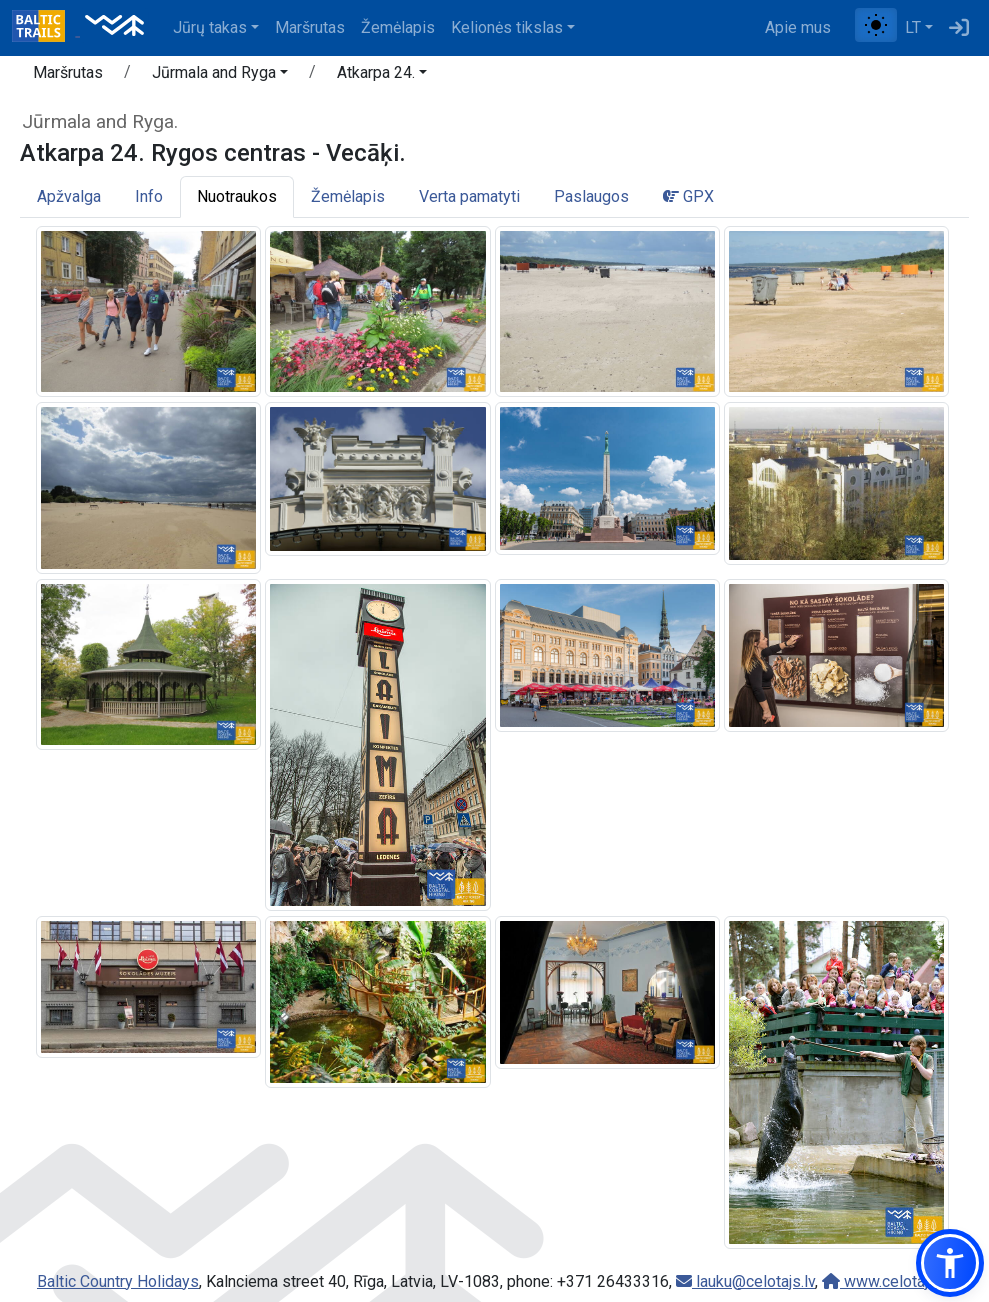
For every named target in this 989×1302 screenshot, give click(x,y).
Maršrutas (310, 27)
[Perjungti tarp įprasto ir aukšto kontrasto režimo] (876, 25)
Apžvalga (69, 196)
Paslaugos (591, 196)
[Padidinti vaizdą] (148, 310)
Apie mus (798, 27)
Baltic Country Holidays (118, 1281)
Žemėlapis (398, 27)
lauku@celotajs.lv (745, 1281)
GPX (688, 196)
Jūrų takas (210, 27)
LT (913, 27)
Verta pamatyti (469, 196)
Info (149, 196)
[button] (220, 76)
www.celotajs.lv (887, 1281)
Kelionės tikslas (507, 27)
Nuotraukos (237, 196)
